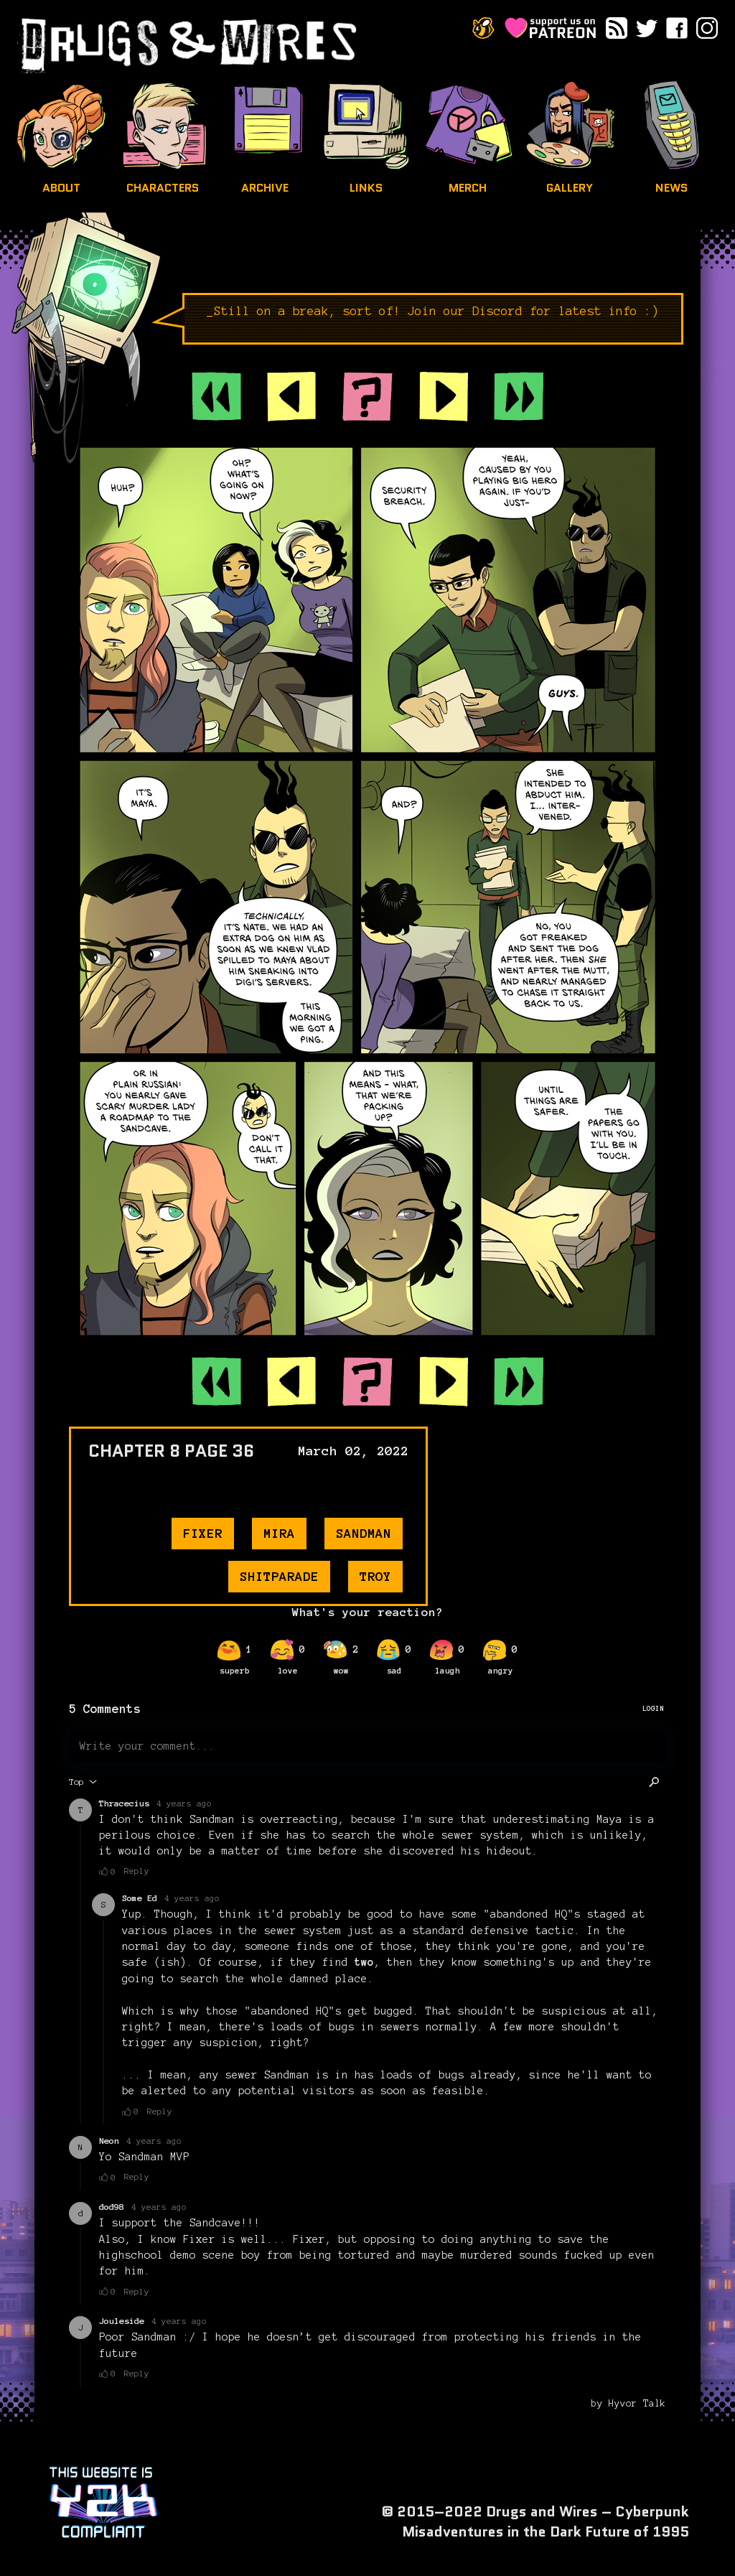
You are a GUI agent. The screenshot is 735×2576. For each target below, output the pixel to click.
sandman (363, 1533)
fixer (203, 1533)
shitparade (279, 1576)
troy (375, 1576)
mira (279, 1533)
